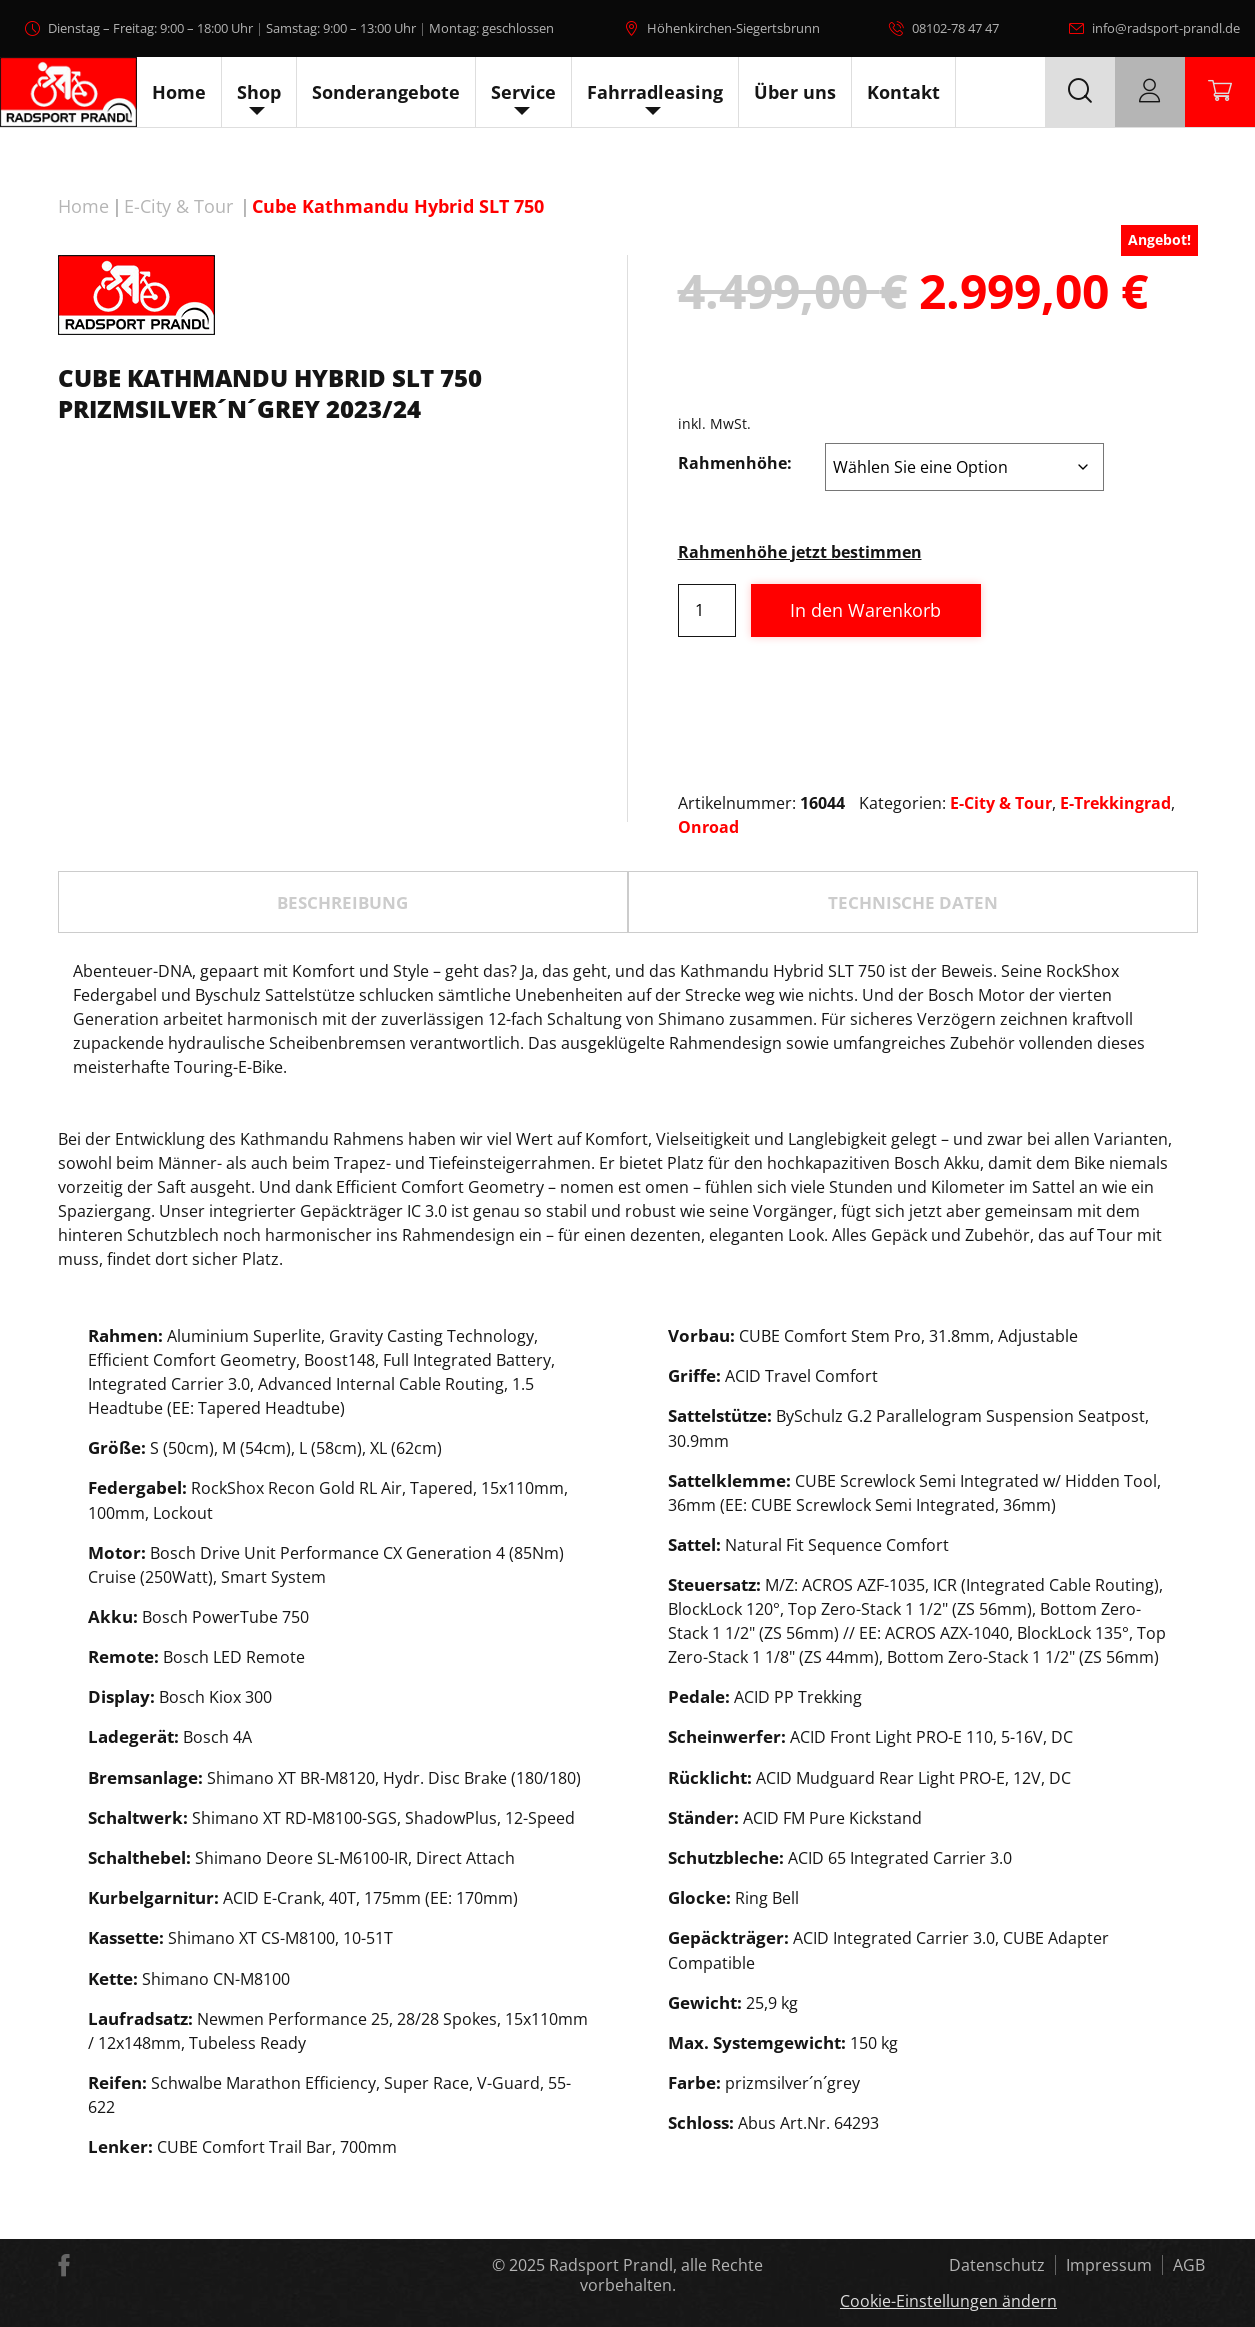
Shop (259, 92)
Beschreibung (342, 902)
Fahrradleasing (655, 92)
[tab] (343, 902)
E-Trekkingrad (1115, 803)
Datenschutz (997, 2265)
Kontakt (903, 92)
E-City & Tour (178, 206)
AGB (1189, 2265)
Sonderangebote (386, 92)
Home (179, 92)
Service (523, 92)
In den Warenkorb (865, 610)
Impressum (1109, 2265)
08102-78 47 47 (955, 28)
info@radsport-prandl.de (1166, 28)
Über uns (795, 92)
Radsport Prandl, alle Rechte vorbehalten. (656, 2275)
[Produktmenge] (707, 610)
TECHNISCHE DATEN (913, 902)
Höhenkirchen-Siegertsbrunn (733, 28)
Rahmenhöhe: (735, 463)
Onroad (708, 827)
